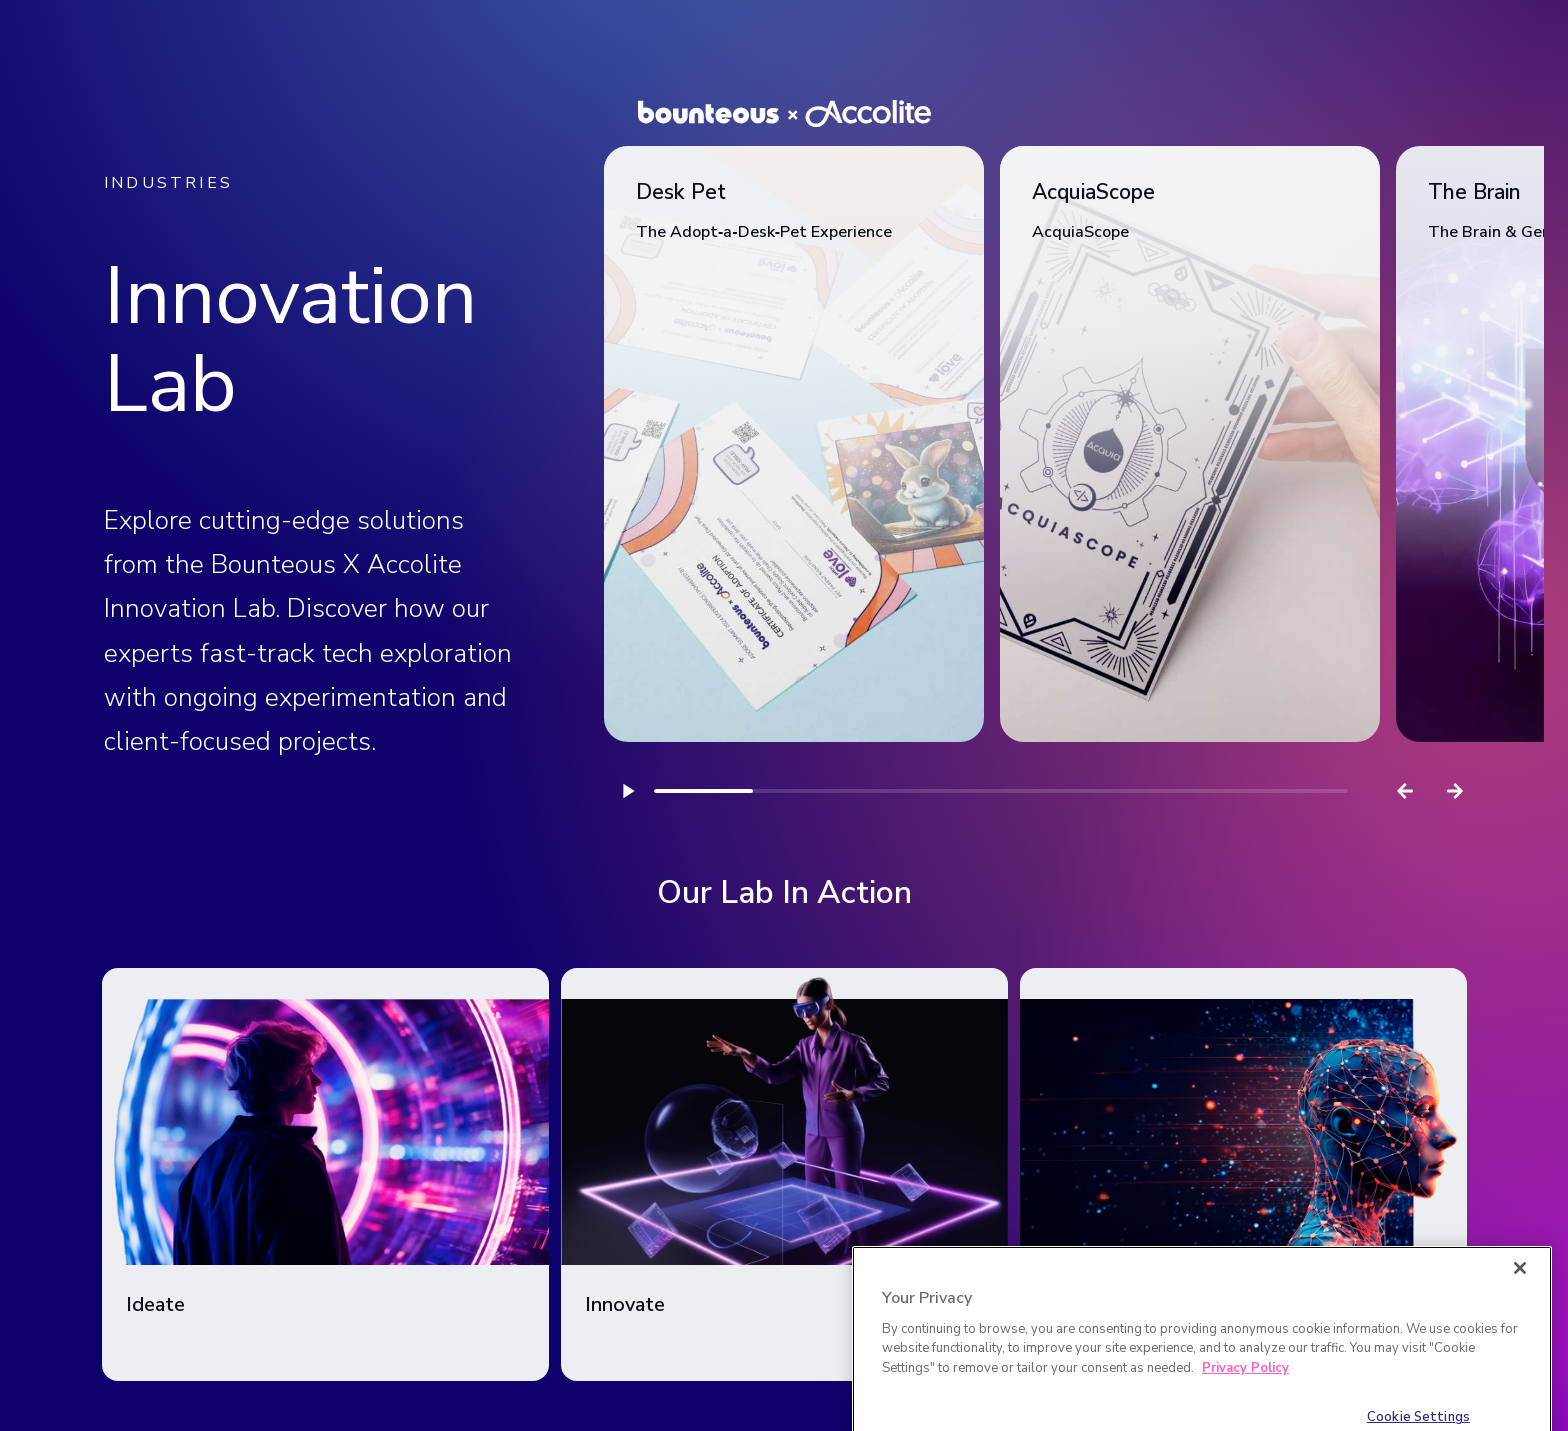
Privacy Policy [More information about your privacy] (1245, 1395)
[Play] (629, 791)
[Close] (1520, 1295)
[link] (794, 444)
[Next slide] (1455, 791)
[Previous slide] (1405, 791)
